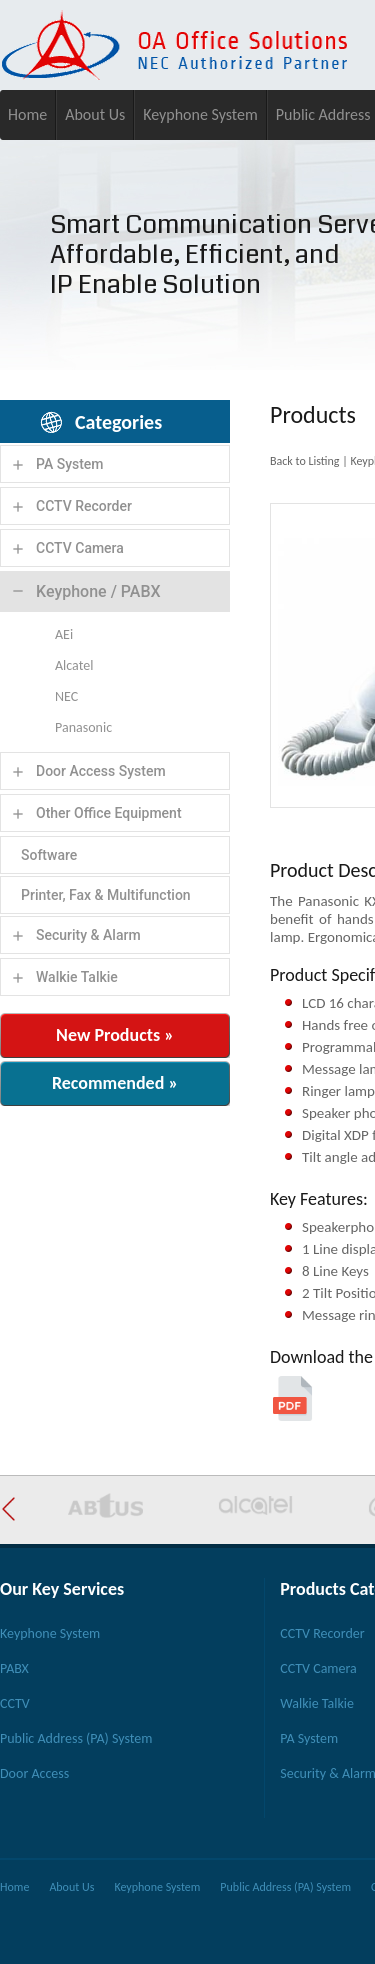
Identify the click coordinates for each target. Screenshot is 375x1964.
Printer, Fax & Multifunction (106, 895)
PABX (14, 1668)
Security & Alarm (88, 935)
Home (27, 114)
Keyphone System (200, 114)
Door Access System (101, 771)
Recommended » (115, 1083)
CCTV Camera (80, 548)
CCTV (15, 1703)
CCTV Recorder (84, 506)
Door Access (34, 1773)
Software (49, 855)
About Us (95, 114)
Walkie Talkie (77, 977)
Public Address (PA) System (76, 1738)
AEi (64, 634)
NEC (66, 696)
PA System (70, 464)
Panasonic (83, 727)
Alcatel (74, 665)
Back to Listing (304, 461)
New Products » (115, 1035)
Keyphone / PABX (98, 591)
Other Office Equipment (109, 813)
